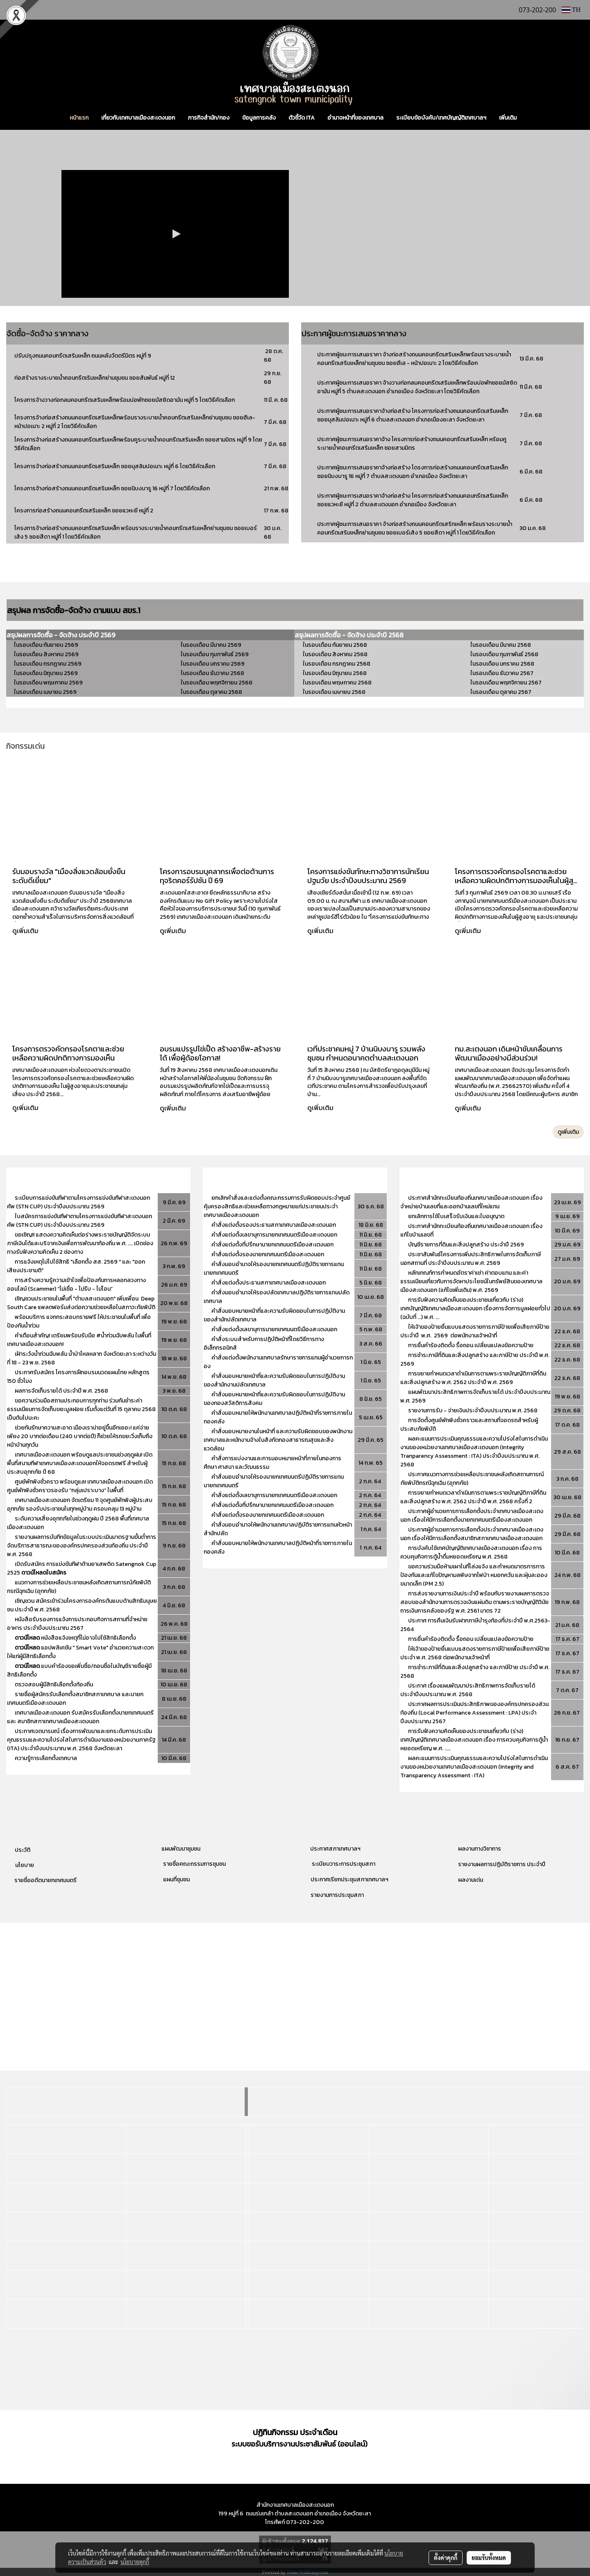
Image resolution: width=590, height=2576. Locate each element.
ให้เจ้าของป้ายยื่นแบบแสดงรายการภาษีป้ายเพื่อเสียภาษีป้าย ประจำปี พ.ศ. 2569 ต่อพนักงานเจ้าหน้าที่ (474, 1331)
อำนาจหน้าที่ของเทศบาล (355, 117)
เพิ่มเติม (508, 117)
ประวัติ (22, 1850)
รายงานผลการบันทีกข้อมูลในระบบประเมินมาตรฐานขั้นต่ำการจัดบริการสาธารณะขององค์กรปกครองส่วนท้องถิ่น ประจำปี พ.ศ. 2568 (81, 1546)
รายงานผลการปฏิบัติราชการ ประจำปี (501, 1864)
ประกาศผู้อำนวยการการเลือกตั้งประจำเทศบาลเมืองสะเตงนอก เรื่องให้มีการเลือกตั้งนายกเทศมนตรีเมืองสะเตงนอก (471, 1515)
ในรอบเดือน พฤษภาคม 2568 (337, 682)
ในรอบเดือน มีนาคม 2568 (500, 645)
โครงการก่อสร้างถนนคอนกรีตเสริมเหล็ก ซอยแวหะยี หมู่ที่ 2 (83, 510)
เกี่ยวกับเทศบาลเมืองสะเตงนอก (138, 117)
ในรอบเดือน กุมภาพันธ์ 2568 (504, 654)
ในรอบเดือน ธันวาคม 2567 (501, 673)
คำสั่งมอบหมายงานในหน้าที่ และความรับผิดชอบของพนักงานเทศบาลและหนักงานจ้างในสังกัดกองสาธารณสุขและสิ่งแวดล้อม (278, 1440)
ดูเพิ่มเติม (26, 931)
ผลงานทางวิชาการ (479, 1848)
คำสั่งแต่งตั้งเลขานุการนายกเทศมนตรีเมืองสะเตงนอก (274, 1234)
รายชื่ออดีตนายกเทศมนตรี (45, 1880)
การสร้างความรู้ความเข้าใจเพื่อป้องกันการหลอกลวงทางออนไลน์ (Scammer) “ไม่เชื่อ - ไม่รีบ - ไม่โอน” (76, 1284)
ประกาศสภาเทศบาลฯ (335, 1848)
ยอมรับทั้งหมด (489, 2557)
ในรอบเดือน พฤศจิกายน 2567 (506, 682)
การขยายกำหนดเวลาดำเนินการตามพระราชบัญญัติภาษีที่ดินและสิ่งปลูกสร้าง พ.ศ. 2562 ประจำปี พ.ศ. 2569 (473, 1378)
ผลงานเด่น (470, 1880)
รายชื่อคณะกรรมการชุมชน (194, 1864)
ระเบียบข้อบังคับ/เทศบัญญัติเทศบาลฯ (441, 117)
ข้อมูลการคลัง (259, 117)
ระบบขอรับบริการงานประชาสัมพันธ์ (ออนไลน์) (299, 2443)
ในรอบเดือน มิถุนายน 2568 (335, 673)
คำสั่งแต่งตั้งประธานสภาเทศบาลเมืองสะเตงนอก (268, 1282)
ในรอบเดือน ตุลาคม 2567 (500, 692)
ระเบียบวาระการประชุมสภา (343, 1864)
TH (571, 9)
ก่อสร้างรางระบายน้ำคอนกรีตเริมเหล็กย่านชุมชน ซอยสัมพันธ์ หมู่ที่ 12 (94, 378)
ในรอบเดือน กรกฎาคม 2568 (336, 663)
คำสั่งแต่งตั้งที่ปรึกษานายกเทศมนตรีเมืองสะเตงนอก (273, 1244)
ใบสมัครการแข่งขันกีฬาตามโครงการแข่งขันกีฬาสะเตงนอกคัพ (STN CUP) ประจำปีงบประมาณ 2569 (79, 1220)
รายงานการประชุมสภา (337, 1895)
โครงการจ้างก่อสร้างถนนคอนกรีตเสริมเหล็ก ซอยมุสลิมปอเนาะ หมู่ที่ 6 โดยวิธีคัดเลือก (114, 466)
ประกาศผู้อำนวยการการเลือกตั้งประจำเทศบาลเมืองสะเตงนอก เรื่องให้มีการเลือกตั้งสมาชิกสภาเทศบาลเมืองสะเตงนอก (471, 1534)
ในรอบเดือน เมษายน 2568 (334, 692)
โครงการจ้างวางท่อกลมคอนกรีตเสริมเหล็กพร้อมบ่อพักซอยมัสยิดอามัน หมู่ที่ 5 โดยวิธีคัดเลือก (124, 400)
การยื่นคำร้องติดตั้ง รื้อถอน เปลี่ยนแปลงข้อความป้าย (470, 1345)
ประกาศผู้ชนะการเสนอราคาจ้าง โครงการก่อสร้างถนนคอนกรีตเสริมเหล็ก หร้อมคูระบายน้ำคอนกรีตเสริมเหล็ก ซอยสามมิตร (411, 443)
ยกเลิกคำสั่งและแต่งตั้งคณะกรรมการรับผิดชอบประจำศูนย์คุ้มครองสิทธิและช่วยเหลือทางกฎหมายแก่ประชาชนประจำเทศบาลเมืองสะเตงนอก (277, 1206)
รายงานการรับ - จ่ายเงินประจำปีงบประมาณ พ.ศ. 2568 (473, 1410)
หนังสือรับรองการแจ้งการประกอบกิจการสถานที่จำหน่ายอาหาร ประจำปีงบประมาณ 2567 (77, 1623)
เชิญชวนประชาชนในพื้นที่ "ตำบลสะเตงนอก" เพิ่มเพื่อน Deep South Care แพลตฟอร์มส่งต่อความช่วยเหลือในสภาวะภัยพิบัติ (81, 1303)
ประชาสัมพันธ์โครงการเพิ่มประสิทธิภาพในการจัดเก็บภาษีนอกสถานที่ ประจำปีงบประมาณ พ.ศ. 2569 (470, 1258)
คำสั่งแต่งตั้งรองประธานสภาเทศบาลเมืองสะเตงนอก (273, 1225)
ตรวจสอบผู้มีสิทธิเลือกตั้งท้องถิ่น (54, 1684)
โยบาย (26, 1865)
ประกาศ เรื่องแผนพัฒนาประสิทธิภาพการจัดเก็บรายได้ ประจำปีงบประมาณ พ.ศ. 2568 (467, 1690)
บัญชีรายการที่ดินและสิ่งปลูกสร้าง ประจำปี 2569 (466, 1244)
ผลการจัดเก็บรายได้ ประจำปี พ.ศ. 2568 (62, 1391)
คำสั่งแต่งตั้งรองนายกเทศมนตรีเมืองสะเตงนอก (267, 1254)
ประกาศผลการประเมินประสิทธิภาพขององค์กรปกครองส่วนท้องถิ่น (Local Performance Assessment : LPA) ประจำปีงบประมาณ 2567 (474, 1713)
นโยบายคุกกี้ (134, 2561)
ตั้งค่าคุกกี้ (445, 2557)
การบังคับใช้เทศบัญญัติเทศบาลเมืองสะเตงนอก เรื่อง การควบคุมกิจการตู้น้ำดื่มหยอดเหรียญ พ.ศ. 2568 (471, 1552)
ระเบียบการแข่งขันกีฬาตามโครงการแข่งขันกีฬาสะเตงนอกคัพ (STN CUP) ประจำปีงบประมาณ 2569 (78, 1202)
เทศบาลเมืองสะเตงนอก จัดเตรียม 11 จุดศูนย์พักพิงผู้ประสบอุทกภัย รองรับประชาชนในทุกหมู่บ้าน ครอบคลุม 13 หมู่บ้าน (79, 1504)
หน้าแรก (79, 117)
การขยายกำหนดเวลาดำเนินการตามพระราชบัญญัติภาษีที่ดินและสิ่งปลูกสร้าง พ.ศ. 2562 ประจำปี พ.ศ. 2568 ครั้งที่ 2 (473, 1497)
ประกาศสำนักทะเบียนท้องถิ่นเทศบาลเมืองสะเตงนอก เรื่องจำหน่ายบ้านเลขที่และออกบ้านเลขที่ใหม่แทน (471, 1202)
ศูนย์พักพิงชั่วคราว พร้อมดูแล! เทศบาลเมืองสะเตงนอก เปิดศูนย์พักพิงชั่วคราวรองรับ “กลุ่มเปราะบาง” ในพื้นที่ (80, 1486)
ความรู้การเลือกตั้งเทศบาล (46, 1758)
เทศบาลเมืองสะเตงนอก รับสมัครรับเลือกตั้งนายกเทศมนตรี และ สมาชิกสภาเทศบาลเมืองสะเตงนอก (80, 1717)
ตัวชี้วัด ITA (301, 117)
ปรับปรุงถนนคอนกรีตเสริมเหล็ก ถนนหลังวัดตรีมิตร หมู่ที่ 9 (83, 355)
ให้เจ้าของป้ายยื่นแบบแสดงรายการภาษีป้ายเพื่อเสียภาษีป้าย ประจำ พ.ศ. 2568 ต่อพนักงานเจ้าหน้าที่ (474, 1653)
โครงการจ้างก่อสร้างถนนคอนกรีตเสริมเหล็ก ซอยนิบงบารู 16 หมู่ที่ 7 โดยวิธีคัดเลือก (112, 488)
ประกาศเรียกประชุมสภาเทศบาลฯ (348, 1879)
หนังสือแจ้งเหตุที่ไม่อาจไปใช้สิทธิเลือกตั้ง (75, 1638)
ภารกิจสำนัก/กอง (208, 117)
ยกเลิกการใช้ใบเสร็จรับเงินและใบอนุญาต (456, 1216)
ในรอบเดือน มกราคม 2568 (502, 663)
